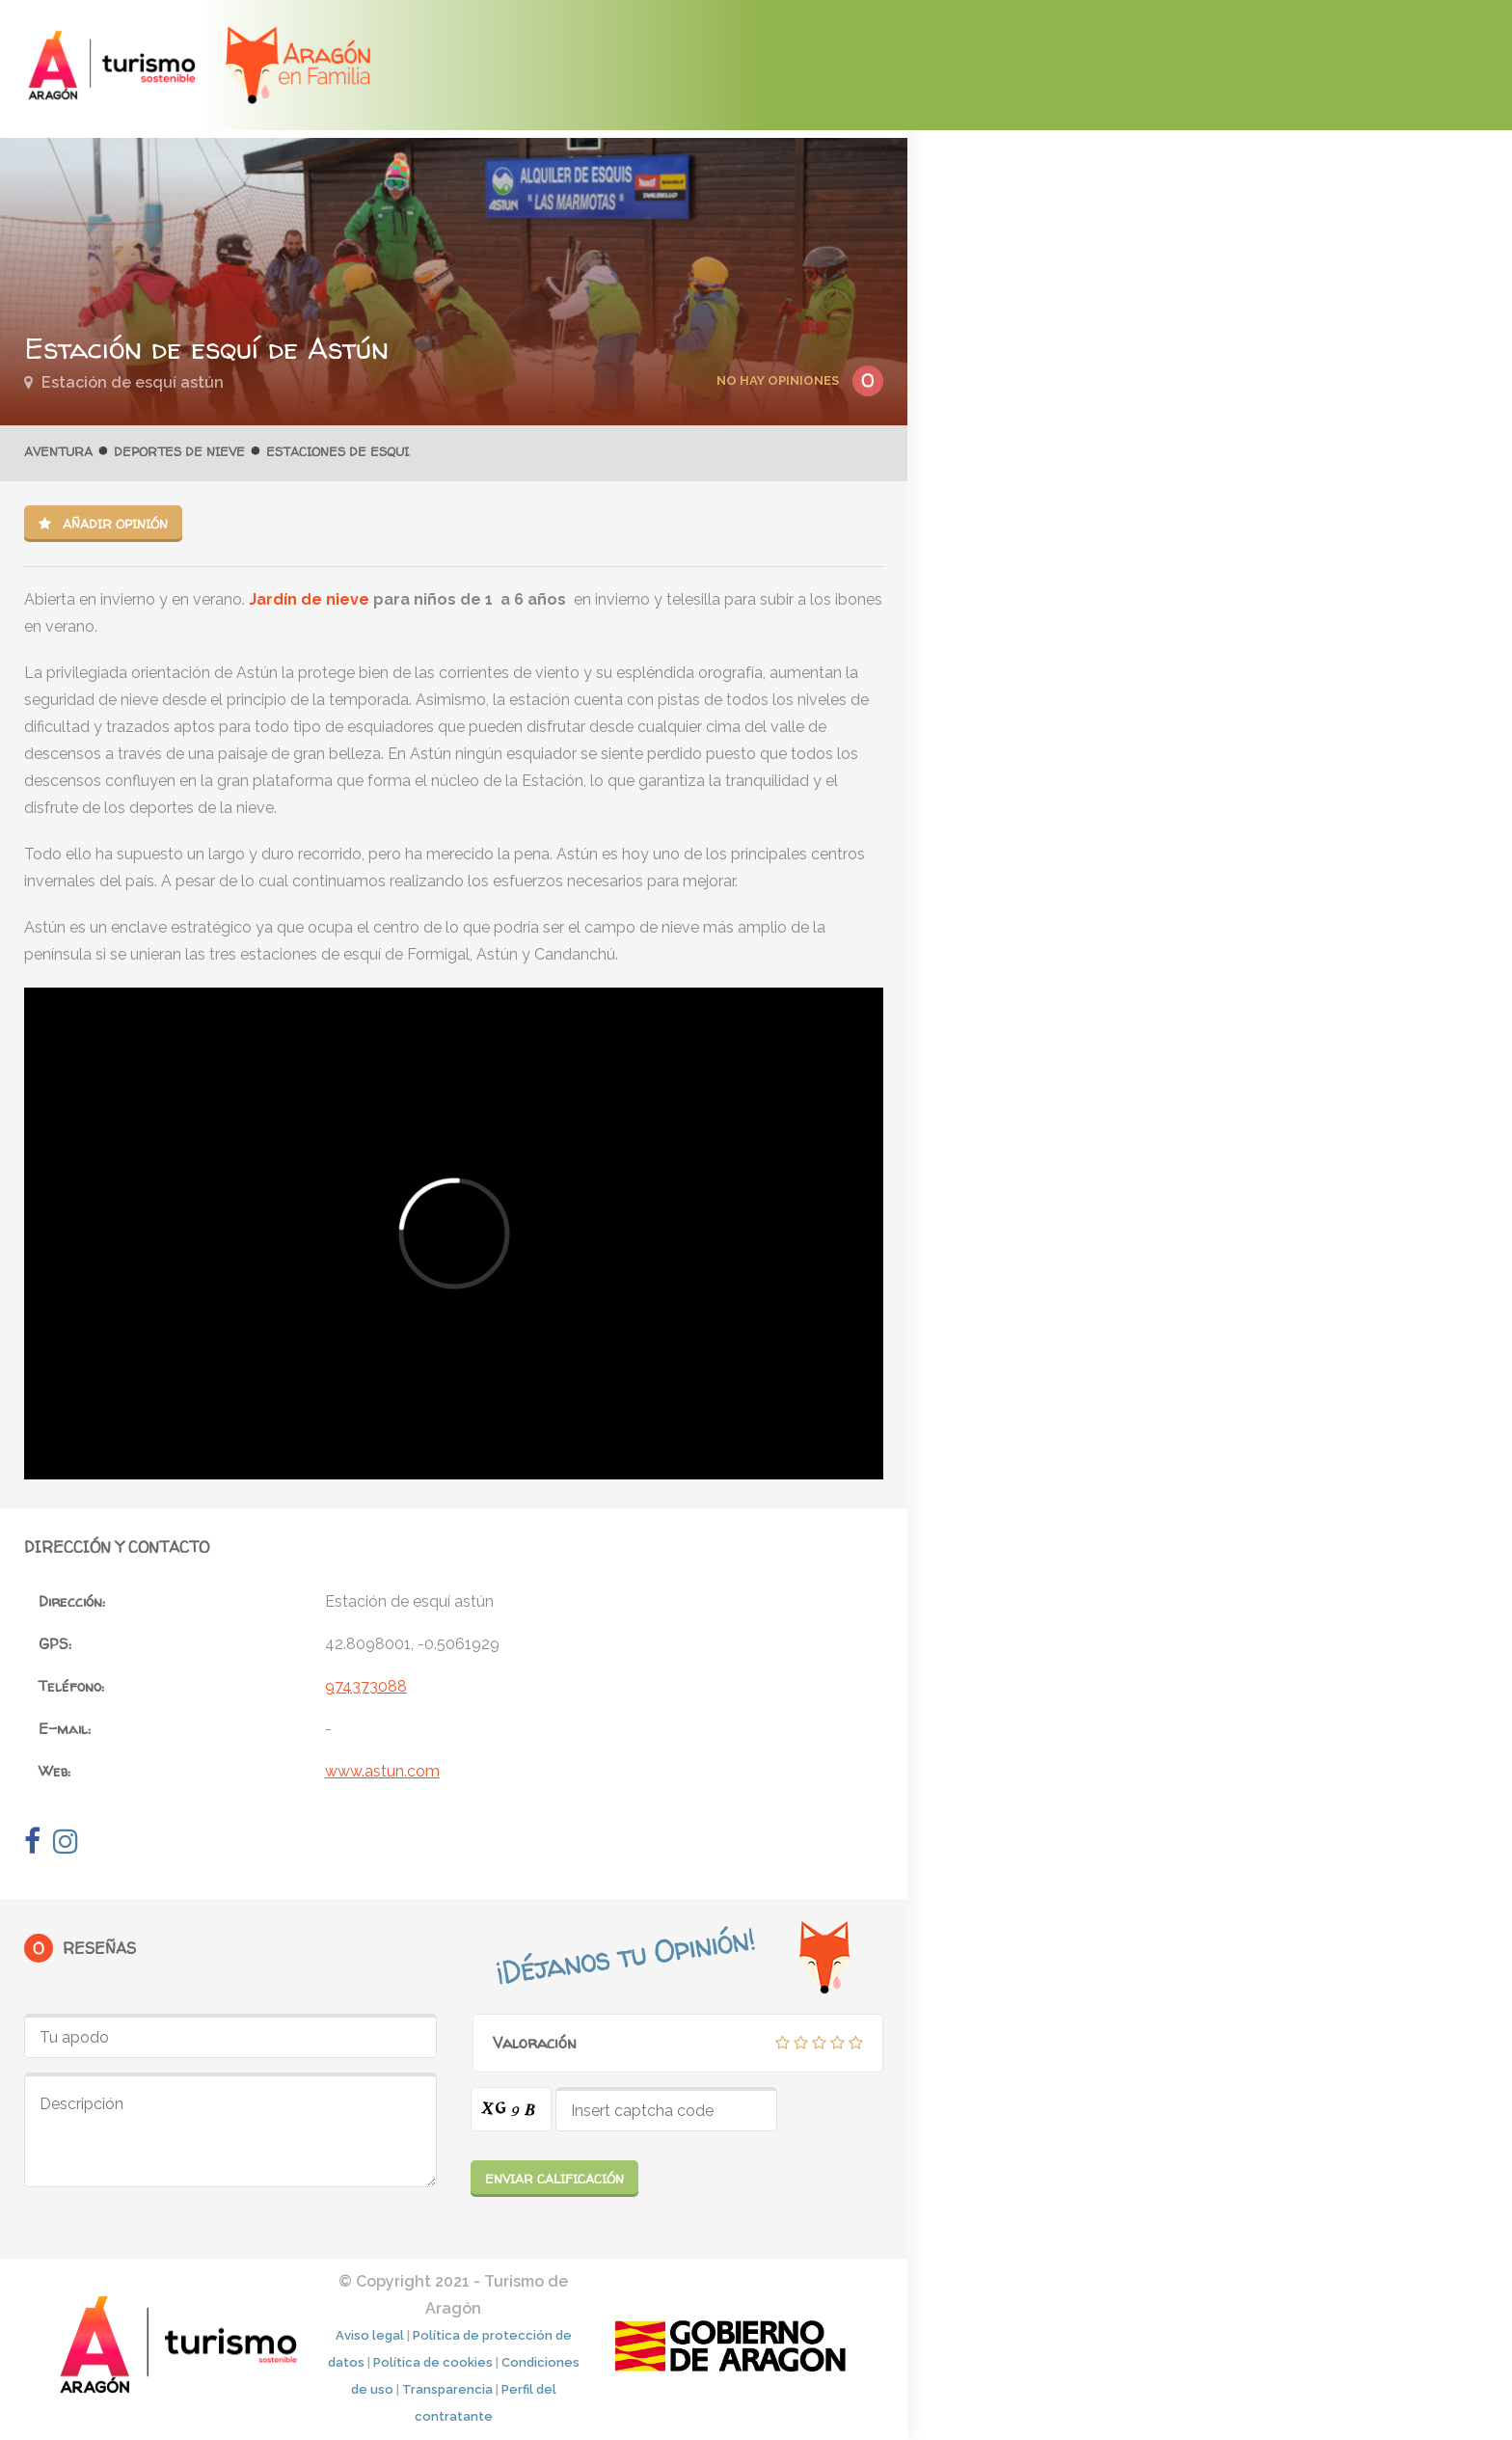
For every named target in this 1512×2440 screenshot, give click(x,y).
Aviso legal (370, 2335)
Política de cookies (433, 2362)
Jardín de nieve (309, 599)
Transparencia (447, 2389)
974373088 (366, 1686)
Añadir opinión (103, 523)
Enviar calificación (554, 2178)
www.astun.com (382, 1771)
